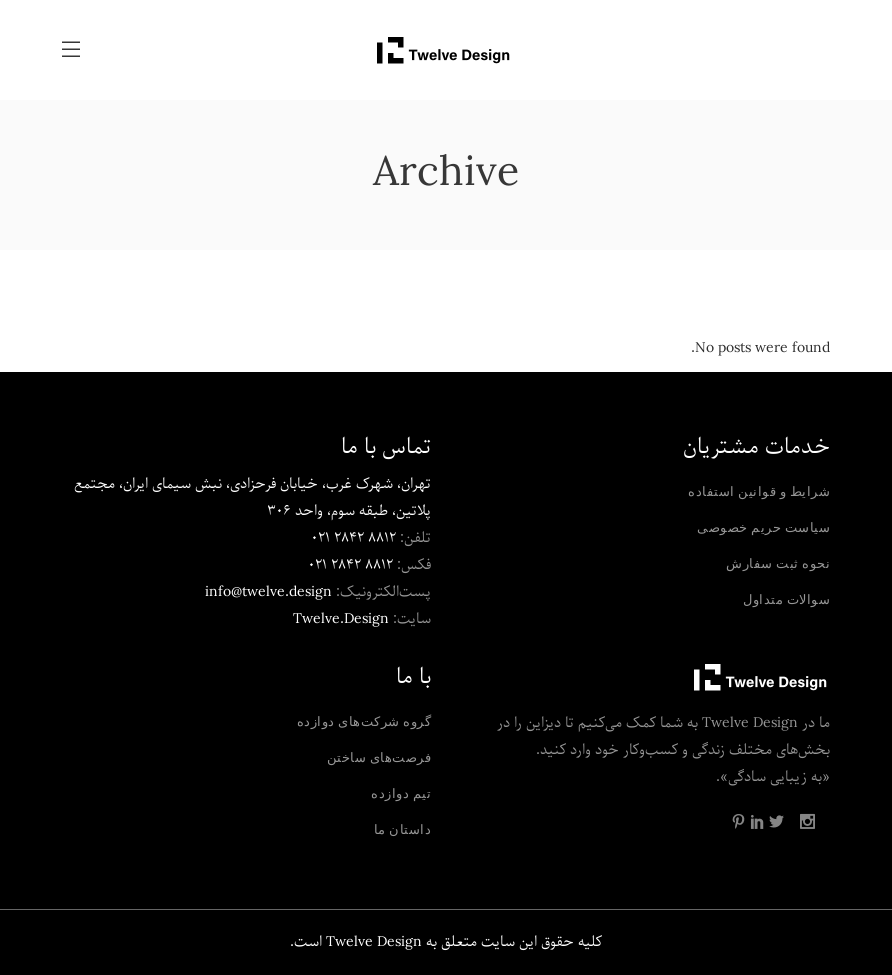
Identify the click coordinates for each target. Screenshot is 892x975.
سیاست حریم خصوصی (763, 527)
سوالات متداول (786, 599)
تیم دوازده (401, 793)
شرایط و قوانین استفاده (759, 491)
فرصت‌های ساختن (379, 757)
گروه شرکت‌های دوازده (364, 721)
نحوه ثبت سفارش (778, 563)
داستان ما (403, 829)
